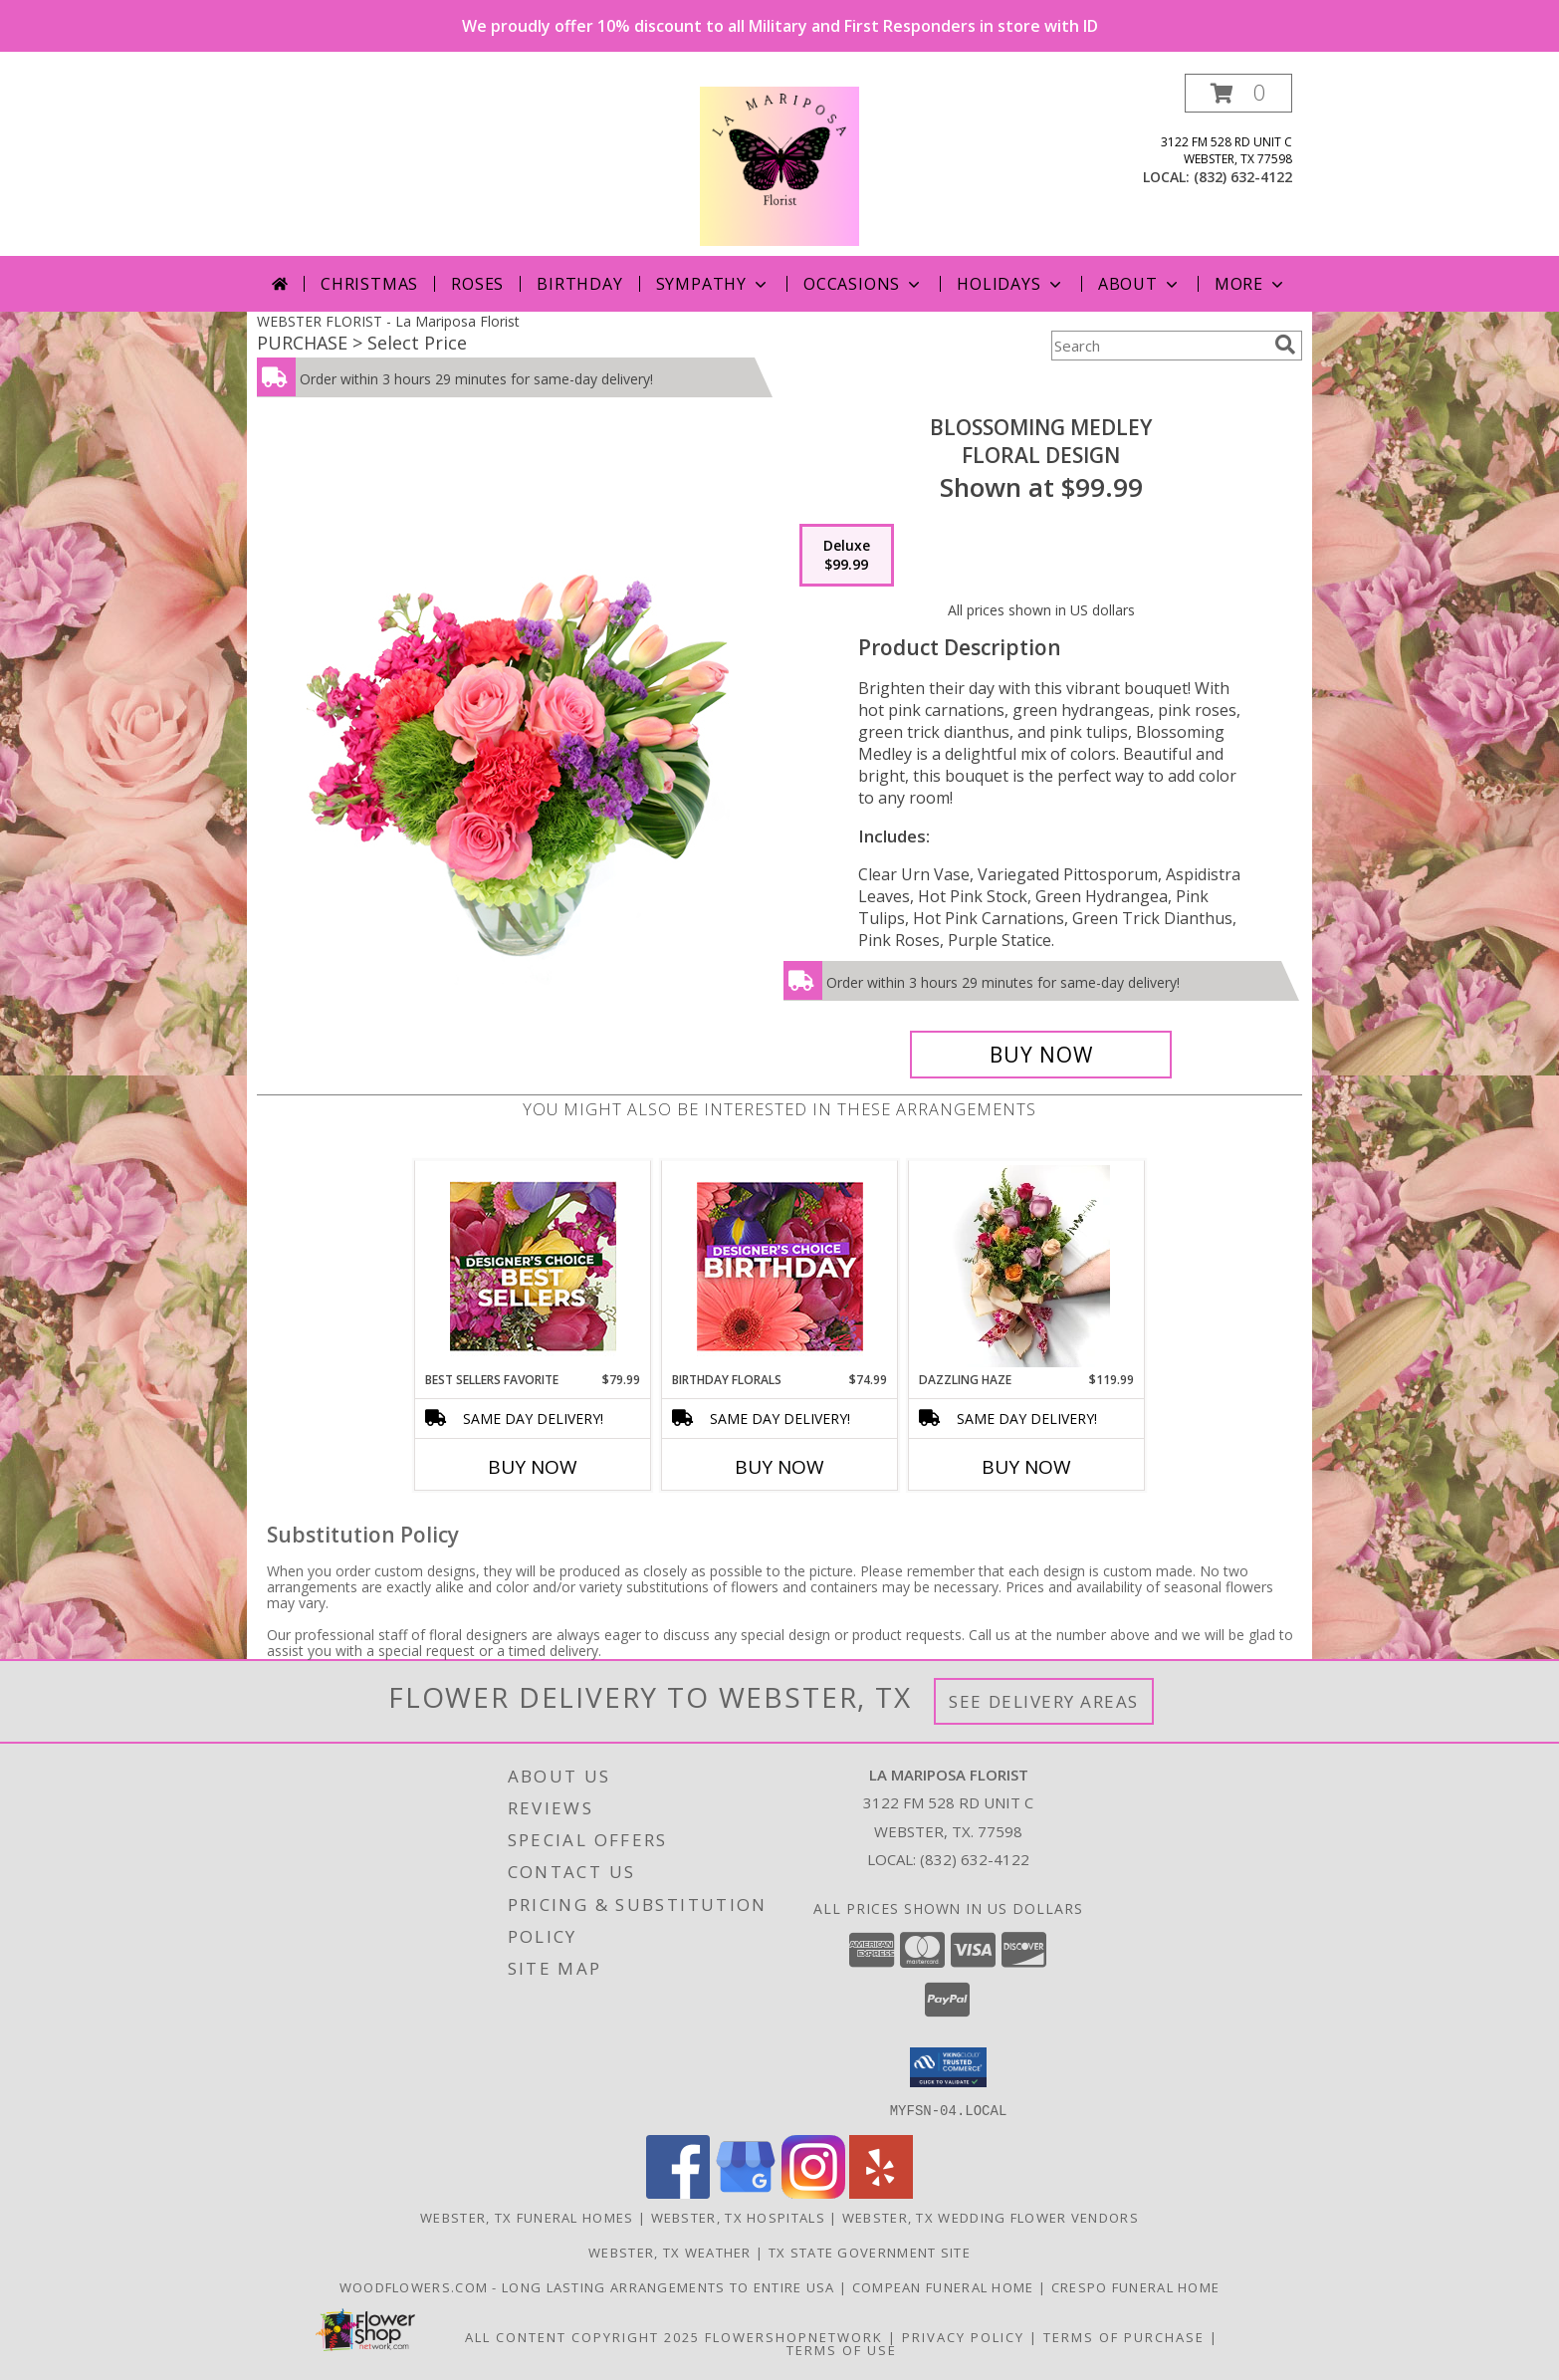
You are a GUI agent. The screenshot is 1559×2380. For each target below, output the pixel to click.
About (1140, 284)
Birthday (579, 284)
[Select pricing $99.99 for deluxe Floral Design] (846, 556)
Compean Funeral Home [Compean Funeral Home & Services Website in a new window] (945, 2286)
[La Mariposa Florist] (779, 164)
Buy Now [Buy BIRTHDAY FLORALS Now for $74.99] (779, 1467)
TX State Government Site (870, 2252)
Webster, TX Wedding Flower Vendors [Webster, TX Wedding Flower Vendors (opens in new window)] (990, 2217)
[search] (1285, 345)
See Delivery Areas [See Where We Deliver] (1044, 1701)
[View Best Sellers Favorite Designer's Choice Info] (533, 1266)
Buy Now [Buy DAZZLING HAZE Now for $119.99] (1026, 1467)
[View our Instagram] (813, 2192)
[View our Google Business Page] (746, 2192)
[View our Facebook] (678, 2192)
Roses (477, 284)
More (1251, 284)
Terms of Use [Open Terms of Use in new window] (841, 2349)
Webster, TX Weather (670, 2252)
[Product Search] (1158, 345)
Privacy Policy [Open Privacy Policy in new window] (963, 2336)
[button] (1238, 93)
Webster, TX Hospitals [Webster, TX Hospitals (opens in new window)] (738, 2217)
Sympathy (713, 284)
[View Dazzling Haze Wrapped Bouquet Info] (1027, 1266)
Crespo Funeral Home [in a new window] (1136, 2286)
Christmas (369, 284)
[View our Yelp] (881, 2192)
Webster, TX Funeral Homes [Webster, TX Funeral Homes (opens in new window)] (527, 2217)
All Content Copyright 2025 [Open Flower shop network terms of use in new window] (582, 2336)
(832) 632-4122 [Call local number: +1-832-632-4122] (1243, 176)
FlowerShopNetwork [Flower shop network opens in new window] (794, 2336)
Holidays (1010, 284)
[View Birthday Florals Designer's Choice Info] (780, 1266)
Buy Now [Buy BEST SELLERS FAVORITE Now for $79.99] (532, 1467)
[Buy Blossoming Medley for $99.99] (1041, 1054)
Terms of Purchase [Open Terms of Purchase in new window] (1124, 2336)
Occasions (863, 284)
